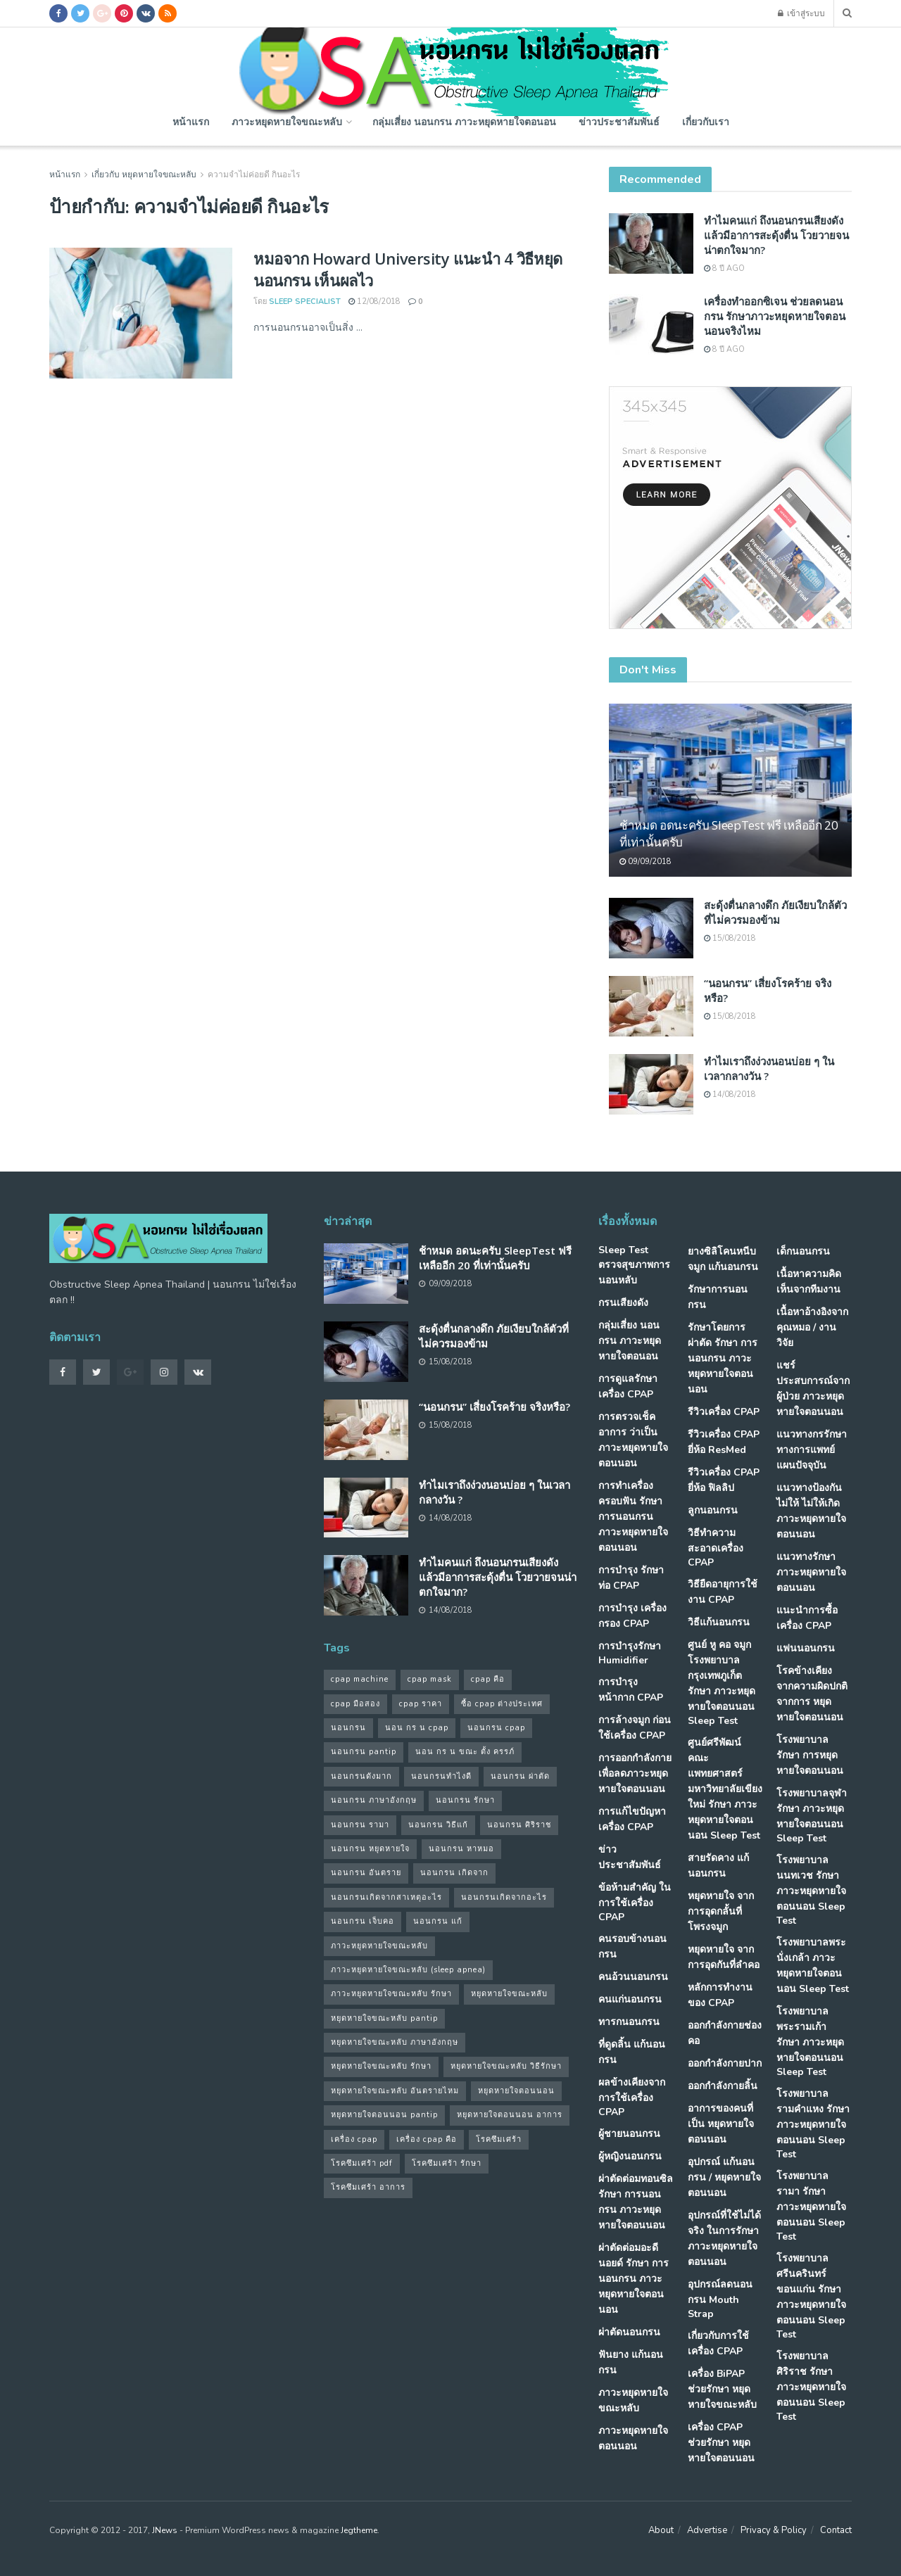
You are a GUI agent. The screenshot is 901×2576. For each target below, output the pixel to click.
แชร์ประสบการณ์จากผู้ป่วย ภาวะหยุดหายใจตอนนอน (813, 1389)
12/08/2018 (374, 301)
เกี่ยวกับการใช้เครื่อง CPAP (718, 2343)
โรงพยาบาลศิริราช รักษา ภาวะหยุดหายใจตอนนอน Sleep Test (811, 2386)
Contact (836, 2530)
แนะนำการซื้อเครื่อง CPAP (807, 1618)
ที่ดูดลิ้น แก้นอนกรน (631, 2052)
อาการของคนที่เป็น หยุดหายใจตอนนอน (721, 2124)
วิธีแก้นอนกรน (719, 1622)
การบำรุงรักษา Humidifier (629, 1653)
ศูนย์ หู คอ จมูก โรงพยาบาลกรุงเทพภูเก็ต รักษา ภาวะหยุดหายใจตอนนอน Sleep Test (721, 1682)
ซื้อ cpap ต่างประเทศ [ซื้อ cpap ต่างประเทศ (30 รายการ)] (502, 1704)
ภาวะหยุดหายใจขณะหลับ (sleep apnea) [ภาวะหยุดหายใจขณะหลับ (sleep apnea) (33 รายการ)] (408, 1970)
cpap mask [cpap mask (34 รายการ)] (430, 1679)
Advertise (707, 2530)
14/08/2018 (730, 1094)
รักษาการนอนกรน (718, 1297)
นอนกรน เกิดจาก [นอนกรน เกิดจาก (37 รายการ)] (454, 1872)
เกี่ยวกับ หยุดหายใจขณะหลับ (144, 174)
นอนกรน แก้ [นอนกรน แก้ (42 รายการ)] (437, 1921)
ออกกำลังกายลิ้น (722, 2086)
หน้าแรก (190, 121)
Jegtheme (359, 2530)
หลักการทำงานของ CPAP (720, 1995)
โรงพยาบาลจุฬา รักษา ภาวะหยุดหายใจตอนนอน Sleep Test (811, 1816)
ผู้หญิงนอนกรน (630, 2156)
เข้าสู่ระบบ (801, 13)
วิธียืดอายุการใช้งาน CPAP (722, 1592)
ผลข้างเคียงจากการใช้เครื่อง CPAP (631, 2097)
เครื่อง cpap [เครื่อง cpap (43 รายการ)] (354, 2139)
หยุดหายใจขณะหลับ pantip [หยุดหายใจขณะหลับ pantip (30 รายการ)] (384, 2018)
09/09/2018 (645, 861)
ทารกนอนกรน (629, 2022)
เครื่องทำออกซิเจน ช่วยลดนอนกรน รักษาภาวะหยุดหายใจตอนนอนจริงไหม (774, 316)
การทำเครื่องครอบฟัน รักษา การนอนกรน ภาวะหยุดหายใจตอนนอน (633, 1516)
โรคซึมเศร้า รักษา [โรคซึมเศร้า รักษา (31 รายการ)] (446, 2163)
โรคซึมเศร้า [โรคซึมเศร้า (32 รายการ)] (499, 2139)
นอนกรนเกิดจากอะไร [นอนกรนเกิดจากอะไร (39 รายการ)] (504, 1897)
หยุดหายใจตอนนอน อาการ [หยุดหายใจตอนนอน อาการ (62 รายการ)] (509, 2114)
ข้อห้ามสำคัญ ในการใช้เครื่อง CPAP (634, 1902)
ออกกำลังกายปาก (725, 2063)
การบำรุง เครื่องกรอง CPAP (632, 1615)
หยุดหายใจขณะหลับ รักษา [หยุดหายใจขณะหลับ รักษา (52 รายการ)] (381, 2066)
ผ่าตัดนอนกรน (629, 2332)
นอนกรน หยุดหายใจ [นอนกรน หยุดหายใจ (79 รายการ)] (370, 1849)
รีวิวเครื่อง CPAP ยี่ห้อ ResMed (724, 1442)
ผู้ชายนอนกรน (629, 2133)
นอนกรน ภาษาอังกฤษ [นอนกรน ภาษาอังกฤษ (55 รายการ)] (374, 1800)
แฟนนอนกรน (805, 1648)
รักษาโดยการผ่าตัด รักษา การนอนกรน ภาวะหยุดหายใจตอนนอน (722, 1358)
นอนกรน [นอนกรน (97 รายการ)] (348, 1727)
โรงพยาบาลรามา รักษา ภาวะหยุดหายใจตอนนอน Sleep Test (811, 2206)
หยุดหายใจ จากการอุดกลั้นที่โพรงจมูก (721, 1911)
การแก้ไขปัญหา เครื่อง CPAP (632, 1819)
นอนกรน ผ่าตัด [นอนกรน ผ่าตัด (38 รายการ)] (520, 1776)
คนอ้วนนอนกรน (633, 1977)
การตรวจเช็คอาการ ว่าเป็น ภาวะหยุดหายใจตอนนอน (633, 1440)
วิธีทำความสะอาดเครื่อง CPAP (715, 1547)
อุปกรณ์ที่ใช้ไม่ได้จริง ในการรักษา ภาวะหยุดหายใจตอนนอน (724, 2239)
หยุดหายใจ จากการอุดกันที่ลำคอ (724, 1957)
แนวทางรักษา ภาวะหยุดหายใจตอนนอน (811, 1572)
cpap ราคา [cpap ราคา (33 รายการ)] (420, 1704)
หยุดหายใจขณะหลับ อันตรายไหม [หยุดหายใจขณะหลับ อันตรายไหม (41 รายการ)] (395, 2091)
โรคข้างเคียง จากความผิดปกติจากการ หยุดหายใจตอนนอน (812, 1694)
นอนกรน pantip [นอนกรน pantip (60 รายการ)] (363, 1751)
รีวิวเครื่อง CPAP (724, 1412)
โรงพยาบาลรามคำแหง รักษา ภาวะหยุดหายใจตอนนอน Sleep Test (813, 2124)
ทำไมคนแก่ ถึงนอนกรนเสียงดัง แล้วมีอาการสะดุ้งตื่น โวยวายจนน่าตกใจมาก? (776, 235)
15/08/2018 (730, 938)
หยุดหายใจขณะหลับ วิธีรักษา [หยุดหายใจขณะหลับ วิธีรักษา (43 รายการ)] (506, 2066)
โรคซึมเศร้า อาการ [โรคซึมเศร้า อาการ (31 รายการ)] (368, 2187)
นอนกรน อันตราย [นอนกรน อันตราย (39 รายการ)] (366, 1872)
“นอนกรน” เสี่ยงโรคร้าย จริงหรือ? (494, 1407)
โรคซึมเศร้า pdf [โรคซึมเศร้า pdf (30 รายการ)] (362, 2163)
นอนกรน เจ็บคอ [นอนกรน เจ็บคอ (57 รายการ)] (362, 1921)
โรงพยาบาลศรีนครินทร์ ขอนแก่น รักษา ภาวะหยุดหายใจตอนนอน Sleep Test (811, 2296)
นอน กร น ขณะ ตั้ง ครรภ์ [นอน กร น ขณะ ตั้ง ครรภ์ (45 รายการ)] (465, 1751)
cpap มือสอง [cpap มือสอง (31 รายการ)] (355, 1704)
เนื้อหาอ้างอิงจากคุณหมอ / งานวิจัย (812, 1327)
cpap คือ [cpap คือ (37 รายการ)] (488, 1679)
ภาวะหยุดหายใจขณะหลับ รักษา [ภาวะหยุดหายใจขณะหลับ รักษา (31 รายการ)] (391, 1993)
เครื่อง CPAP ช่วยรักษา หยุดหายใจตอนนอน (721, 2442)
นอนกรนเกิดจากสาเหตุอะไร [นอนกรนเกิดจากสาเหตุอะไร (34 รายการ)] (386, 1897)
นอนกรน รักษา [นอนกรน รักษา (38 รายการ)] (465, 1800)
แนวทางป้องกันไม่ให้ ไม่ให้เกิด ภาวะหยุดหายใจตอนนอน (811, 1511)
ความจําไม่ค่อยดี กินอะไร (254, 174)
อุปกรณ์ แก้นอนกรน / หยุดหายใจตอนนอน (724, 2177)
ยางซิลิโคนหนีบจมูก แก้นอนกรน (723, 1259)
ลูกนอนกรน (713, 1510)
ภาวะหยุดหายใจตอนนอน (633, 2438)
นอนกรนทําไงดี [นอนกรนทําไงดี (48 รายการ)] (441, 1776)
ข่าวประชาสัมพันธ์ (619, 121)
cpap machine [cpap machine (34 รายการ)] (360, 1679)
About (661, 2530)
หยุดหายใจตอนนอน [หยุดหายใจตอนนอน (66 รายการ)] (516, 2091)
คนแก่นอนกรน (630, 1999)
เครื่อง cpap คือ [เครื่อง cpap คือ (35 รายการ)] (426, 2139)
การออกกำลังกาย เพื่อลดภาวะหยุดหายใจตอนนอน (635, 1773)
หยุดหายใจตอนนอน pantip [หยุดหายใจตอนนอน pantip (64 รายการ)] (384, 2114)
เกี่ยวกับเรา (705, 121)
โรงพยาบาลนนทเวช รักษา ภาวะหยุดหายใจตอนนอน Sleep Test (811, 1890)
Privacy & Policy (774, 2530)
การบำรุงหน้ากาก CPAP (630, 1689)
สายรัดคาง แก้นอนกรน (718, 1865)
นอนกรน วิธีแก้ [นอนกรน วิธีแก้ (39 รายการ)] (438, 1825)
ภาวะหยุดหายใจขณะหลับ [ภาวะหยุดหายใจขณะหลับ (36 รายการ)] (379, 1946)
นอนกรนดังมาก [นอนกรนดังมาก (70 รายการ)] (361, 1776)
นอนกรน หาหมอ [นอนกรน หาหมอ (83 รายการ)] (461, 1849)
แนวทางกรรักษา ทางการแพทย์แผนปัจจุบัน (811, 1450)
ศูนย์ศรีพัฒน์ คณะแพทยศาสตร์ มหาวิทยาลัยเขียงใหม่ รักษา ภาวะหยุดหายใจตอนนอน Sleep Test (725, 1789)
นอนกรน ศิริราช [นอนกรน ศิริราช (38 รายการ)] (519, 1825)
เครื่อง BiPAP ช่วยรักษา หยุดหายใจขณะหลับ (722, 2389)
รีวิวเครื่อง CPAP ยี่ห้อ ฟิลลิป (724, 1480)
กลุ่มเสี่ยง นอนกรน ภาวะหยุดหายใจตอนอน (464, 121)
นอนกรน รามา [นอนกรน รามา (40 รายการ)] (360, 1825)
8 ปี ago (724, 268)
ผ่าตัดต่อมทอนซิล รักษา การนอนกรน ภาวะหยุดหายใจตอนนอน (635, 2202)
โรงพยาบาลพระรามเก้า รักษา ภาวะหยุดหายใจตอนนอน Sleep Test (810, 2042)
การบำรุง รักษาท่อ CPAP (631, 1577)
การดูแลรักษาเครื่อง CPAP (627, 1386)
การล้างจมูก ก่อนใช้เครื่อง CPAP (634, 1727)
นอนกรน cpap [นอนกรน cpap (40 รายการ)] (496, 1727)
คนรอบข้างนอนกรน (632, 1946)
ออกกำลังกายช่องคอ (725, 2033)
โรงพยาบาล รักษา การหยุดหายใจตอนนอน (809, 1755)
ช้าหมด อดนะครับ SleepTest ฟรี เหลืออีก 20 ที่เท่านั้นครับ (495, 1257)
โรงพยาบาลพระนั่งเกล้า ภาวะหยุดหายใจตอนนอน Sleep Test (812, 1966)
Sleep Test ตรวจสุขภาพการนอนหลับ (634, 1265)
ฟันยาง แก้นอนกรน (630, 2362)
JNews (164, 2530)
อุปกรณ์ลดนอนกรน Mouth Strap (720, 2299)
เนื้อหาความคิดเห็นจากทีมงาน (808, 1281)
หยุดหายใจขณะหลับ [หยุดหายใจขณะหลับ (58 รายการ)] (509, 1993)
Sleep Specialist (305, 301)
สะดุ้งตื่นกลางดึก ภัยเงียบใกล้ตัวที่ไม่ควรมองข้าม (775, 912)
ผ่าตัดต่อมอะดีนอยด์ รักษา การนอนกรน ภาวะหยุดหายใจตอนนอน (633, 2278)
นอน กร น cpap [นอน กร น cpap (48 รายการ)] (416, 1727)
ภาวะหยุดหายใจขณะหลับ (287, 121)
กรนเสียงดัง (623, 1302)
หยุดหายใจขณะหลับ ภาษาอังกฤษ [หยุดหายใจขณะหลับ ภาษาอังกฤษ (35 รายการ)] (394, 2042)
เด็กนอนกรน (803, 1251)
